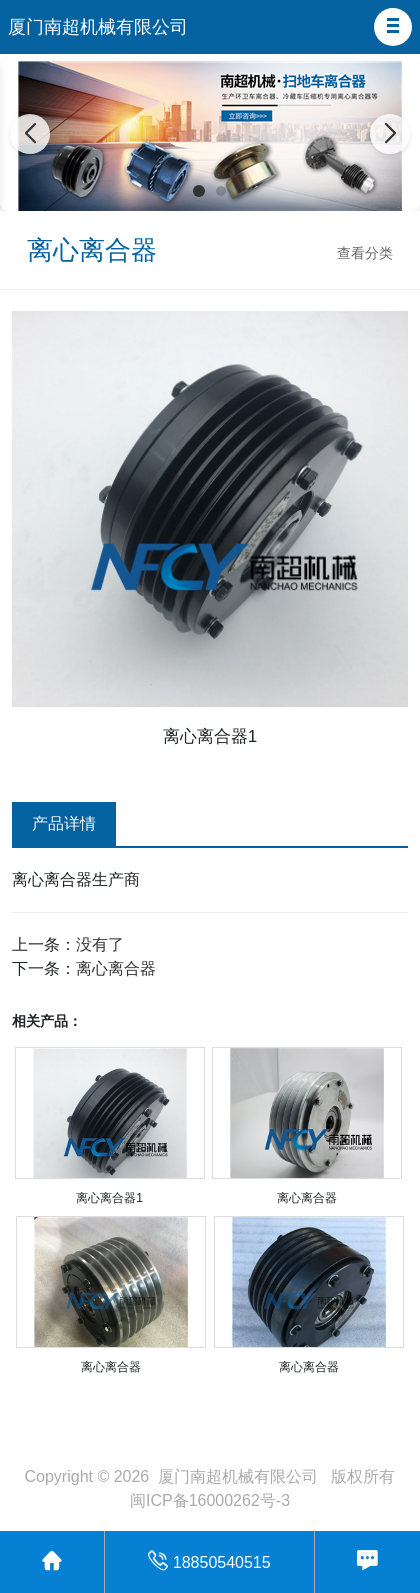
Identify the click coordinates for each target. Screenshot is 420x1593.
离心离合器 (116, 968)
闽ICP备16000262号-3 (210, 1500)
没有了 (100, 944)
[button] (393, 27)
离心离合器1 (109, 1198)
